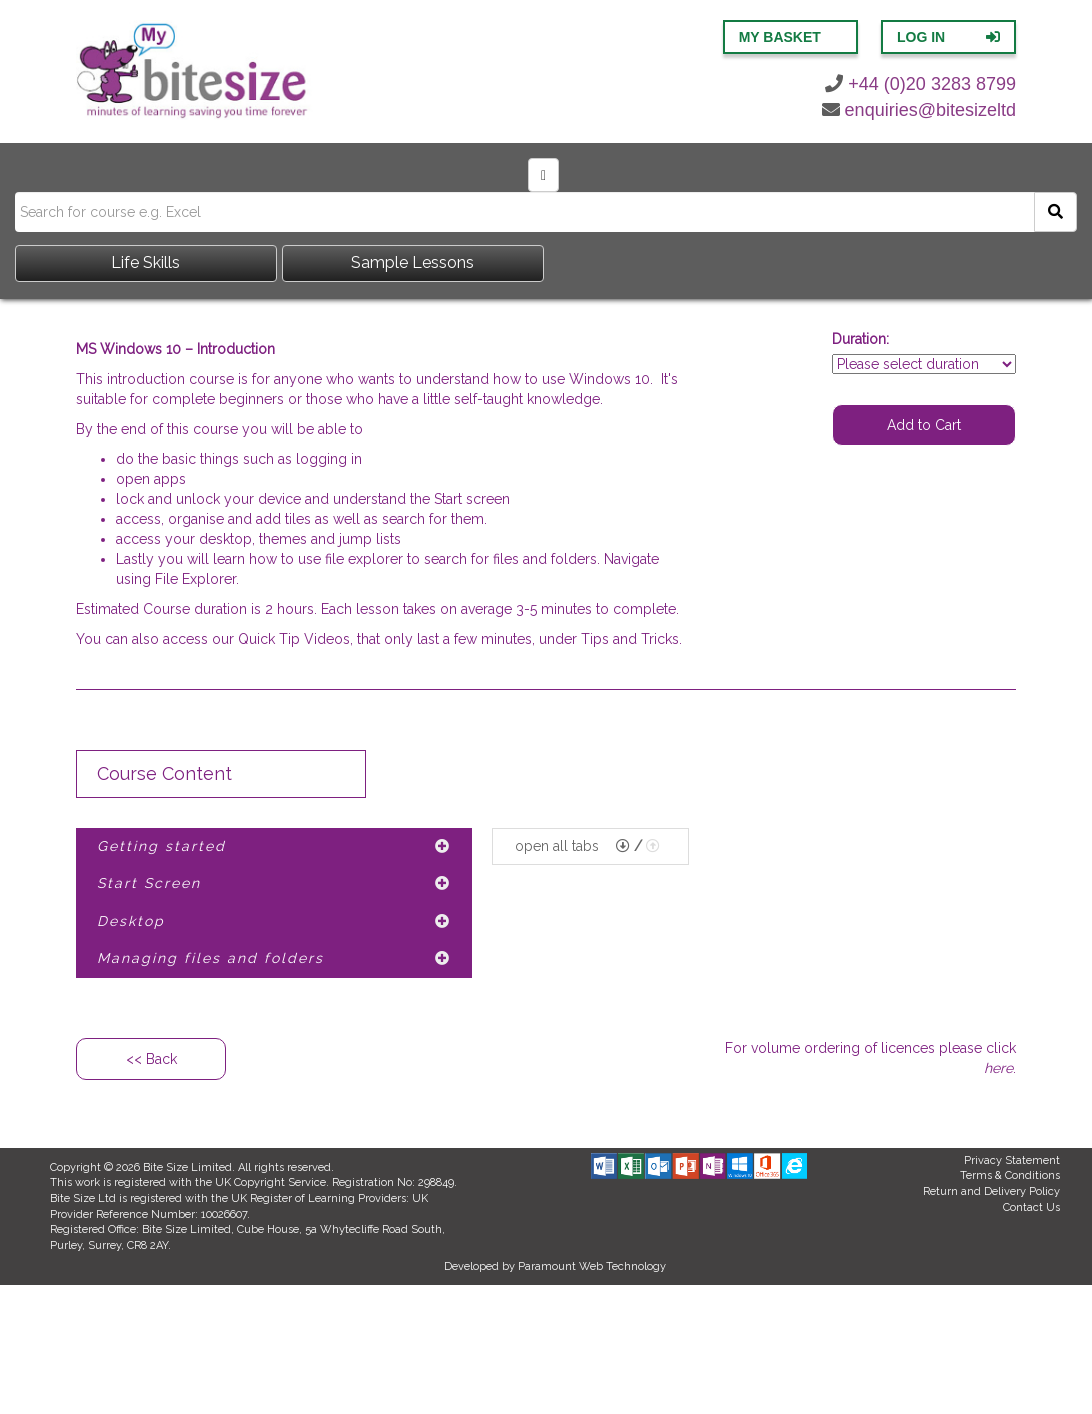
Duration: (860, 339)
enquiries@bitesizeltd (919, 110)
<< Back (151, 1059)
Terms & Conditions (1010, 1175)
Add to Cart (924, 425)
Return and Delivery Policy (991, 1191)
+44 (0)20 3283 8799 (920, 84)
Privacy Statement (1012, 1160)
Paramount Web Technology (592, 1266)
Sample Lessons (412, 262)
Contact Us (1031, 1207)
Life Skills (145, 262)
